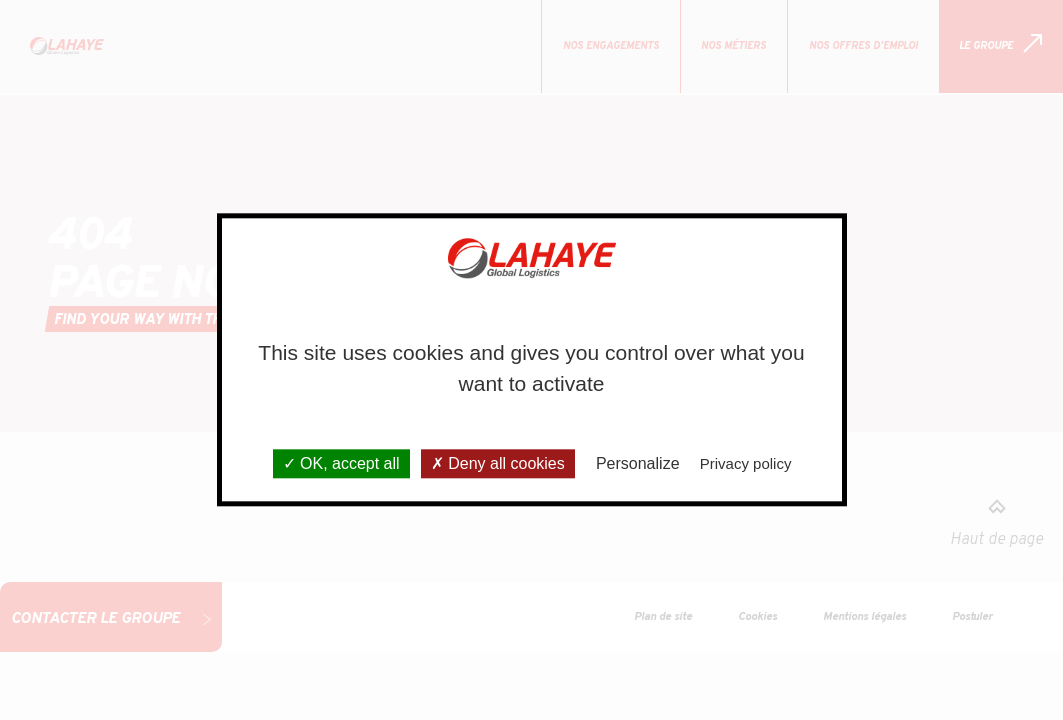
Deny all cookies (498, 464)
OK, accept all (341, 464)
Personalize (638, 464)
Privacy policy (746, 464)
